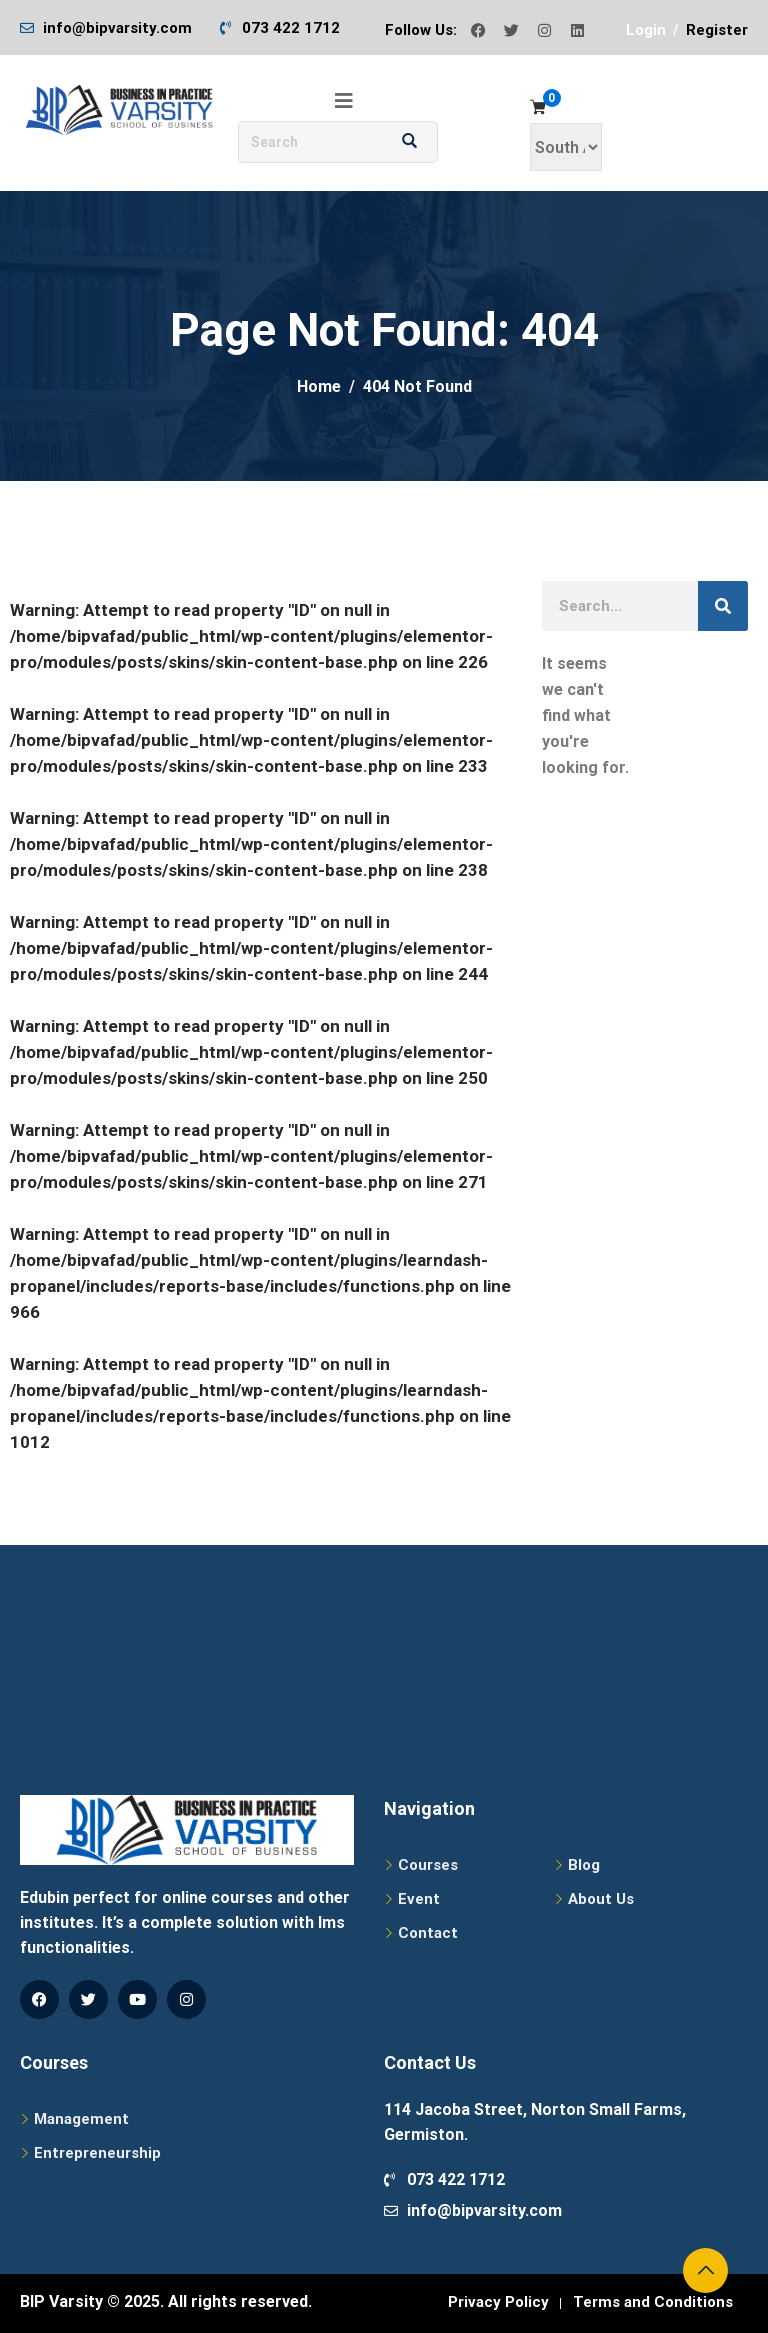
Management (81, 2119)
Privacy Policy (498, 2302)
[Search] (723, 606)
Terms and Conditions (653, 2302)
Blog (584, 1865)
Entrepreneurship (97, 2153)
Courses (428, 1865)
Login (646, 30)
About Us (601, 1899)
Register (717, 30)
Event (419, 1899)
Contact (428, 1933)
